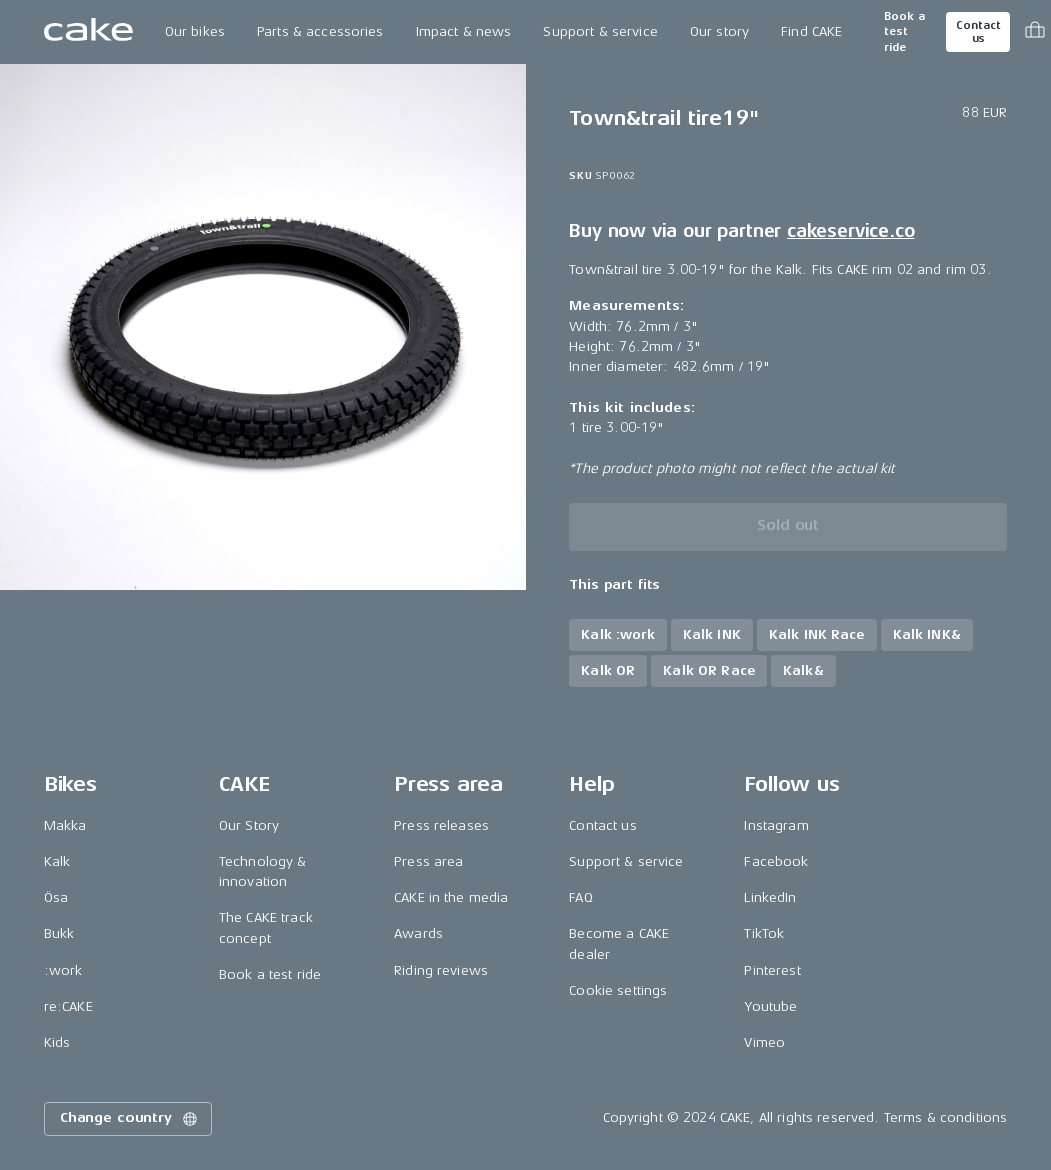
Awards (418, 933)
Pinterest (772, 970)
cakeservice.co (850, 231)
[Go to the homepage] (88, 32)
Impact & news (464, 31)
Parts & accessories (320, 31)
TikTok (764, 933)
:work (63, 970)
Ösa (56, 897)
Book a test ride (904, 32)
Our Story (249, 825)
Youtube (770, 1006)
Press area (428, 861)
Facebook (776, 861)
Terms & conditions (946, 1117)
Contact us (978, 32)
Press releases (441, 825)
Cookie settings (618, 990)
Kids (57, 1042)
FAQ (580, 897)
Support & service (600, 31)
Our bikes (195, 31)
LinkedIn (770, 897)
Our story (719, 31)
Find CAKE (811, 31)
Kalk (57, 861)
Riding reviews (441, 970)
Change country (130, 1119)
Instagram (776, 825)
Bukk (59, 933)
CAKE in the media (451, 897)
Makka (65, 825)
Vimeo (764, 1042)
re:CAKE (68, 1006)
